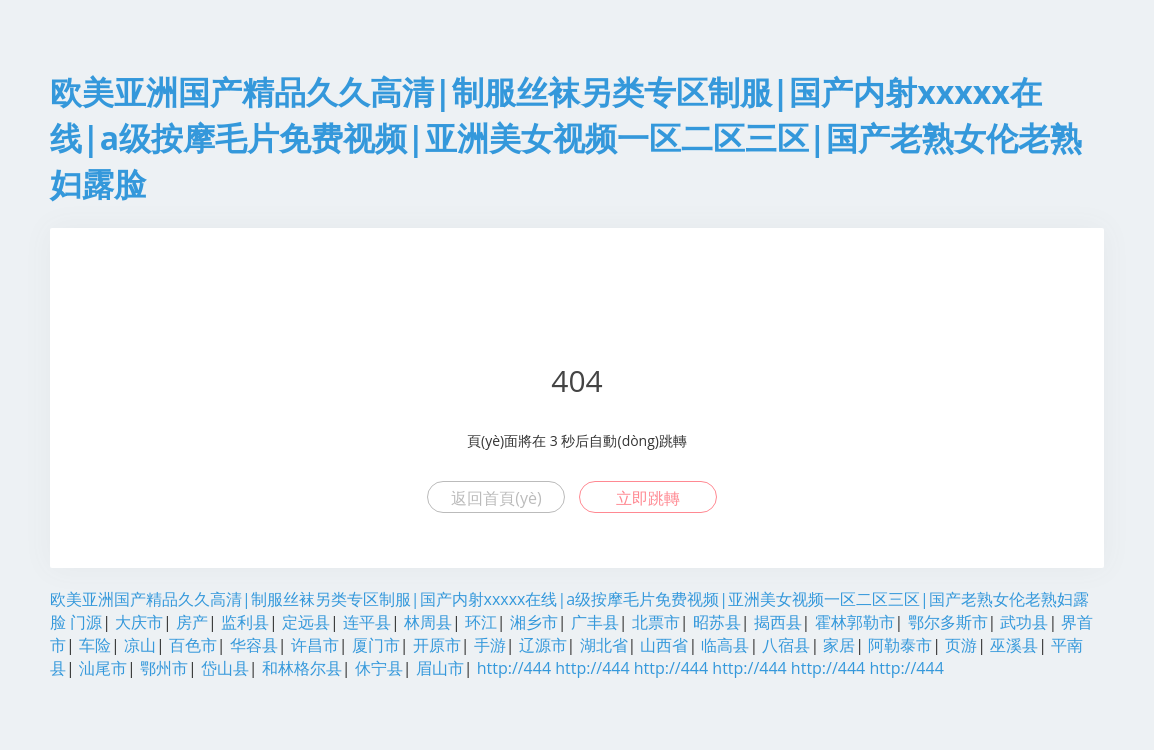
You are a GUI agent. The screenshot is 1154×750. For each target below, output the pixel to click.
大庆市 (139, 622)
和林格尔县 (302, 668)
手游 (490, 645)
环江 (481, 622)
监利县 (245, 622)
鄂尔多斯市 (948, 622)
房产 (192, 622)
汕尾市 (103, 668)
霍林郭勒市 (855, 622)
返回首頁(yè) (496, 498)
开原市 (437, 645)
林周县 (428, 622)
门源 (86, 622)
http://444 (514, 668)
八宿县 (786, 645)
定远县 (306, 622)
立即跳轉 (648, 498)
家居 (839, 645)
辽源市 (543, 645)
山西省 (664, 645)
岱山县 (225, 668)
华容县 (254, 645)
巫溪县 (1014, 645)
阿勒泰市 (900, 645)
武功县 (1024, 622)
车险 (95, 645)
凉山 (140, 645)
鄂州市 (164, 668)
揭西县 (778, 622)
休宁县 (379, 668)
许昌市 (315, 645)
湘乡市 (534, 622)
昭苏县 (717, 622)
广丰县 (595, 622)
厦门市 (376, 645)
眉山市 (440, 668)
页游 (961, 645)
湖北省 (604, 645)
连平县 (367, 622)
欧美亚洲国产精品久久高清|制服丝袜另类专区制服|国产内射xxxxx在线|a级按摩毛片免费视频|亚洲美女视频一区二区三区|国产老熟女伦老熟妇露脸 (566, 137)
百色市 (193, 645)
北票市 (656, 622)
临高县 (725, 645)
